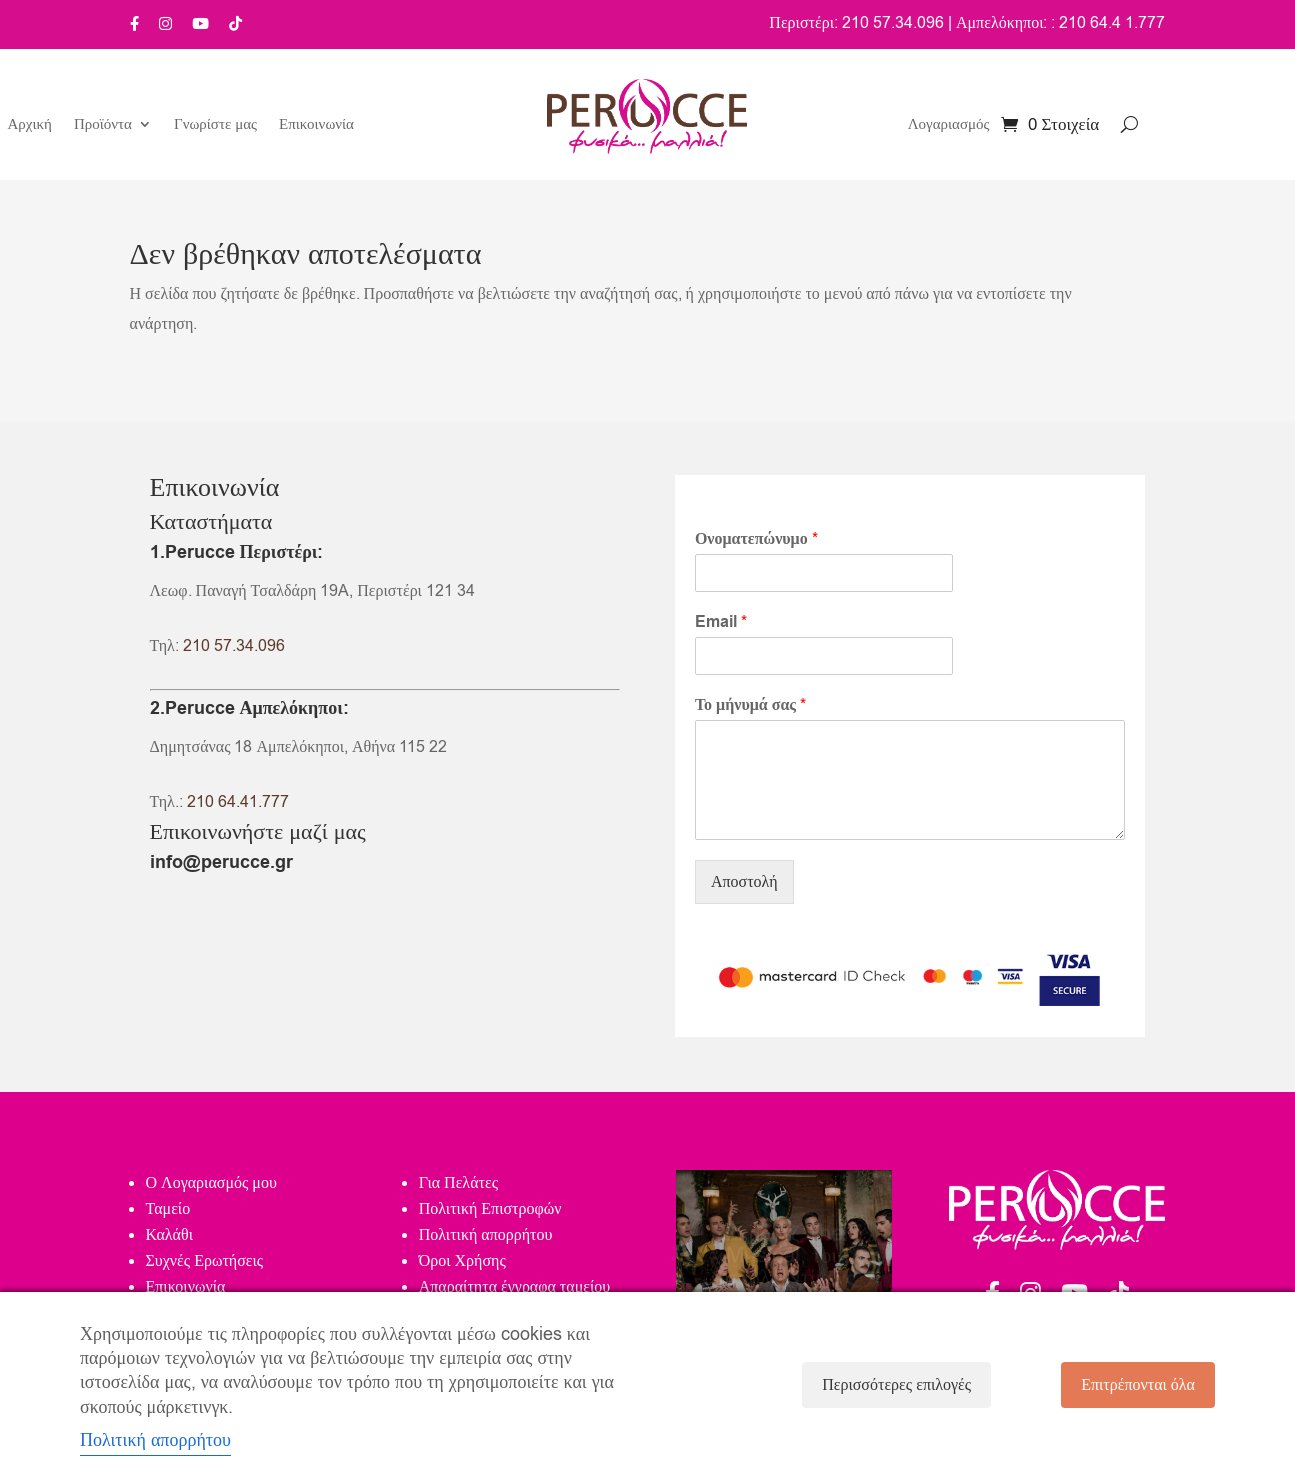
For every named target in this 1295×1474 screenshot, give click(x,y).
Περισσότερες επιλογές (896, 1385)
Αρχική (30, 125)
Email (721, 622)
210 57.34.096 (234, 646)
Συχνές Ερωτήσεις (205, 1261)
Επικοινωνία (316, 125)
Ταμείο (168, 1209)
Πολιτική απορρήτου (486, 1235)
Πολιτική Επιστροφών (490, 1209)
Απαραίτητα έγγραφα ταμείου (514, 1287)
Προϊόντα (103, 125)
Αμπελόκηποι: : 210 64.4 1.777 (1061, 23)
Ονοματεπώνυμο (756, 539)
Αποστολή (744, 882)
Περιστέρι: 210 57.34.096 (856, 23)
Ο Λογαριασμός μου (211, 1183)
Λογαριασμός (949, 125)
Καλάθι (169, 1235)
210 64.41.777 (238, 802)
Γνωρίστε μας (215, 125)
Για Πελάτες (458, 1183)
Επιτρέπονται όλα (1138, 1385)
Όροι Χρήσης (462, 1261)
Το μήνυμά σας (750, 705)
